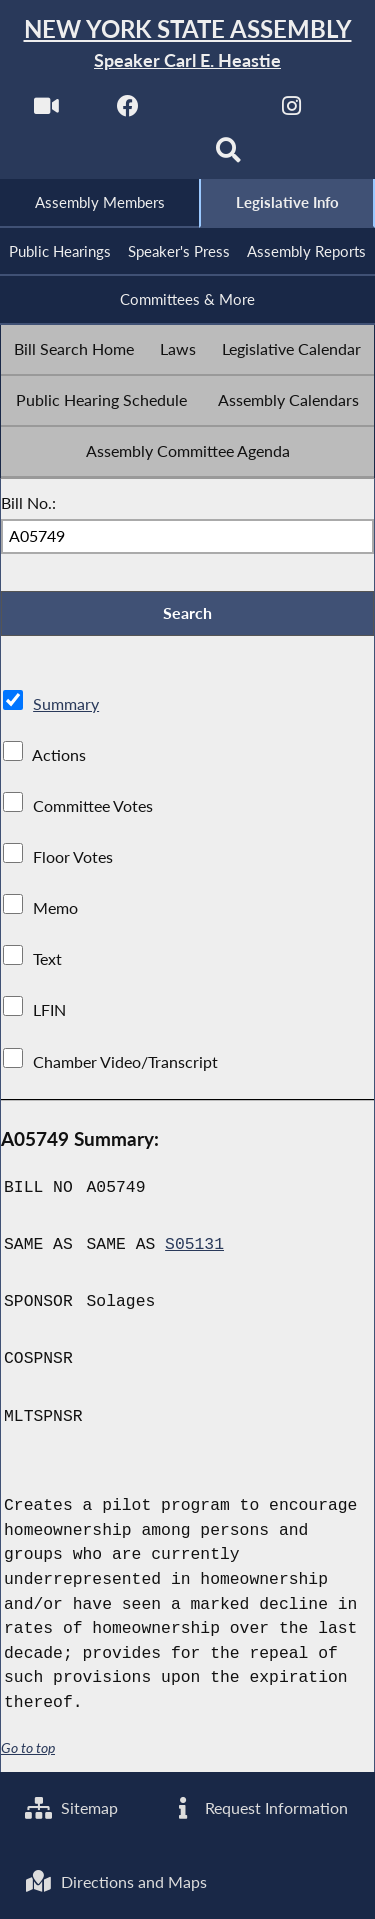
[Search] (228, 156)
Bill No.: (28, 502)
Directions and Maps (116, 1881)
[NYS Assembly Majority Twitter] (210, 111)
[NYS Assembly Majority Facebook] (128, 111)
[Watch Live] (46, 111)
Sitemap (71, 1807)
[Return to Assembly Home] (187, 44)
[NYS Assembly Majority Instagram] (291, 111)
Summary (66, 703)
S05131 (194, 1245)
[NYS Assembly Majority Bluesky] (146, 156)
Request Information (258, 1807)
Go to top (28, 1748)
